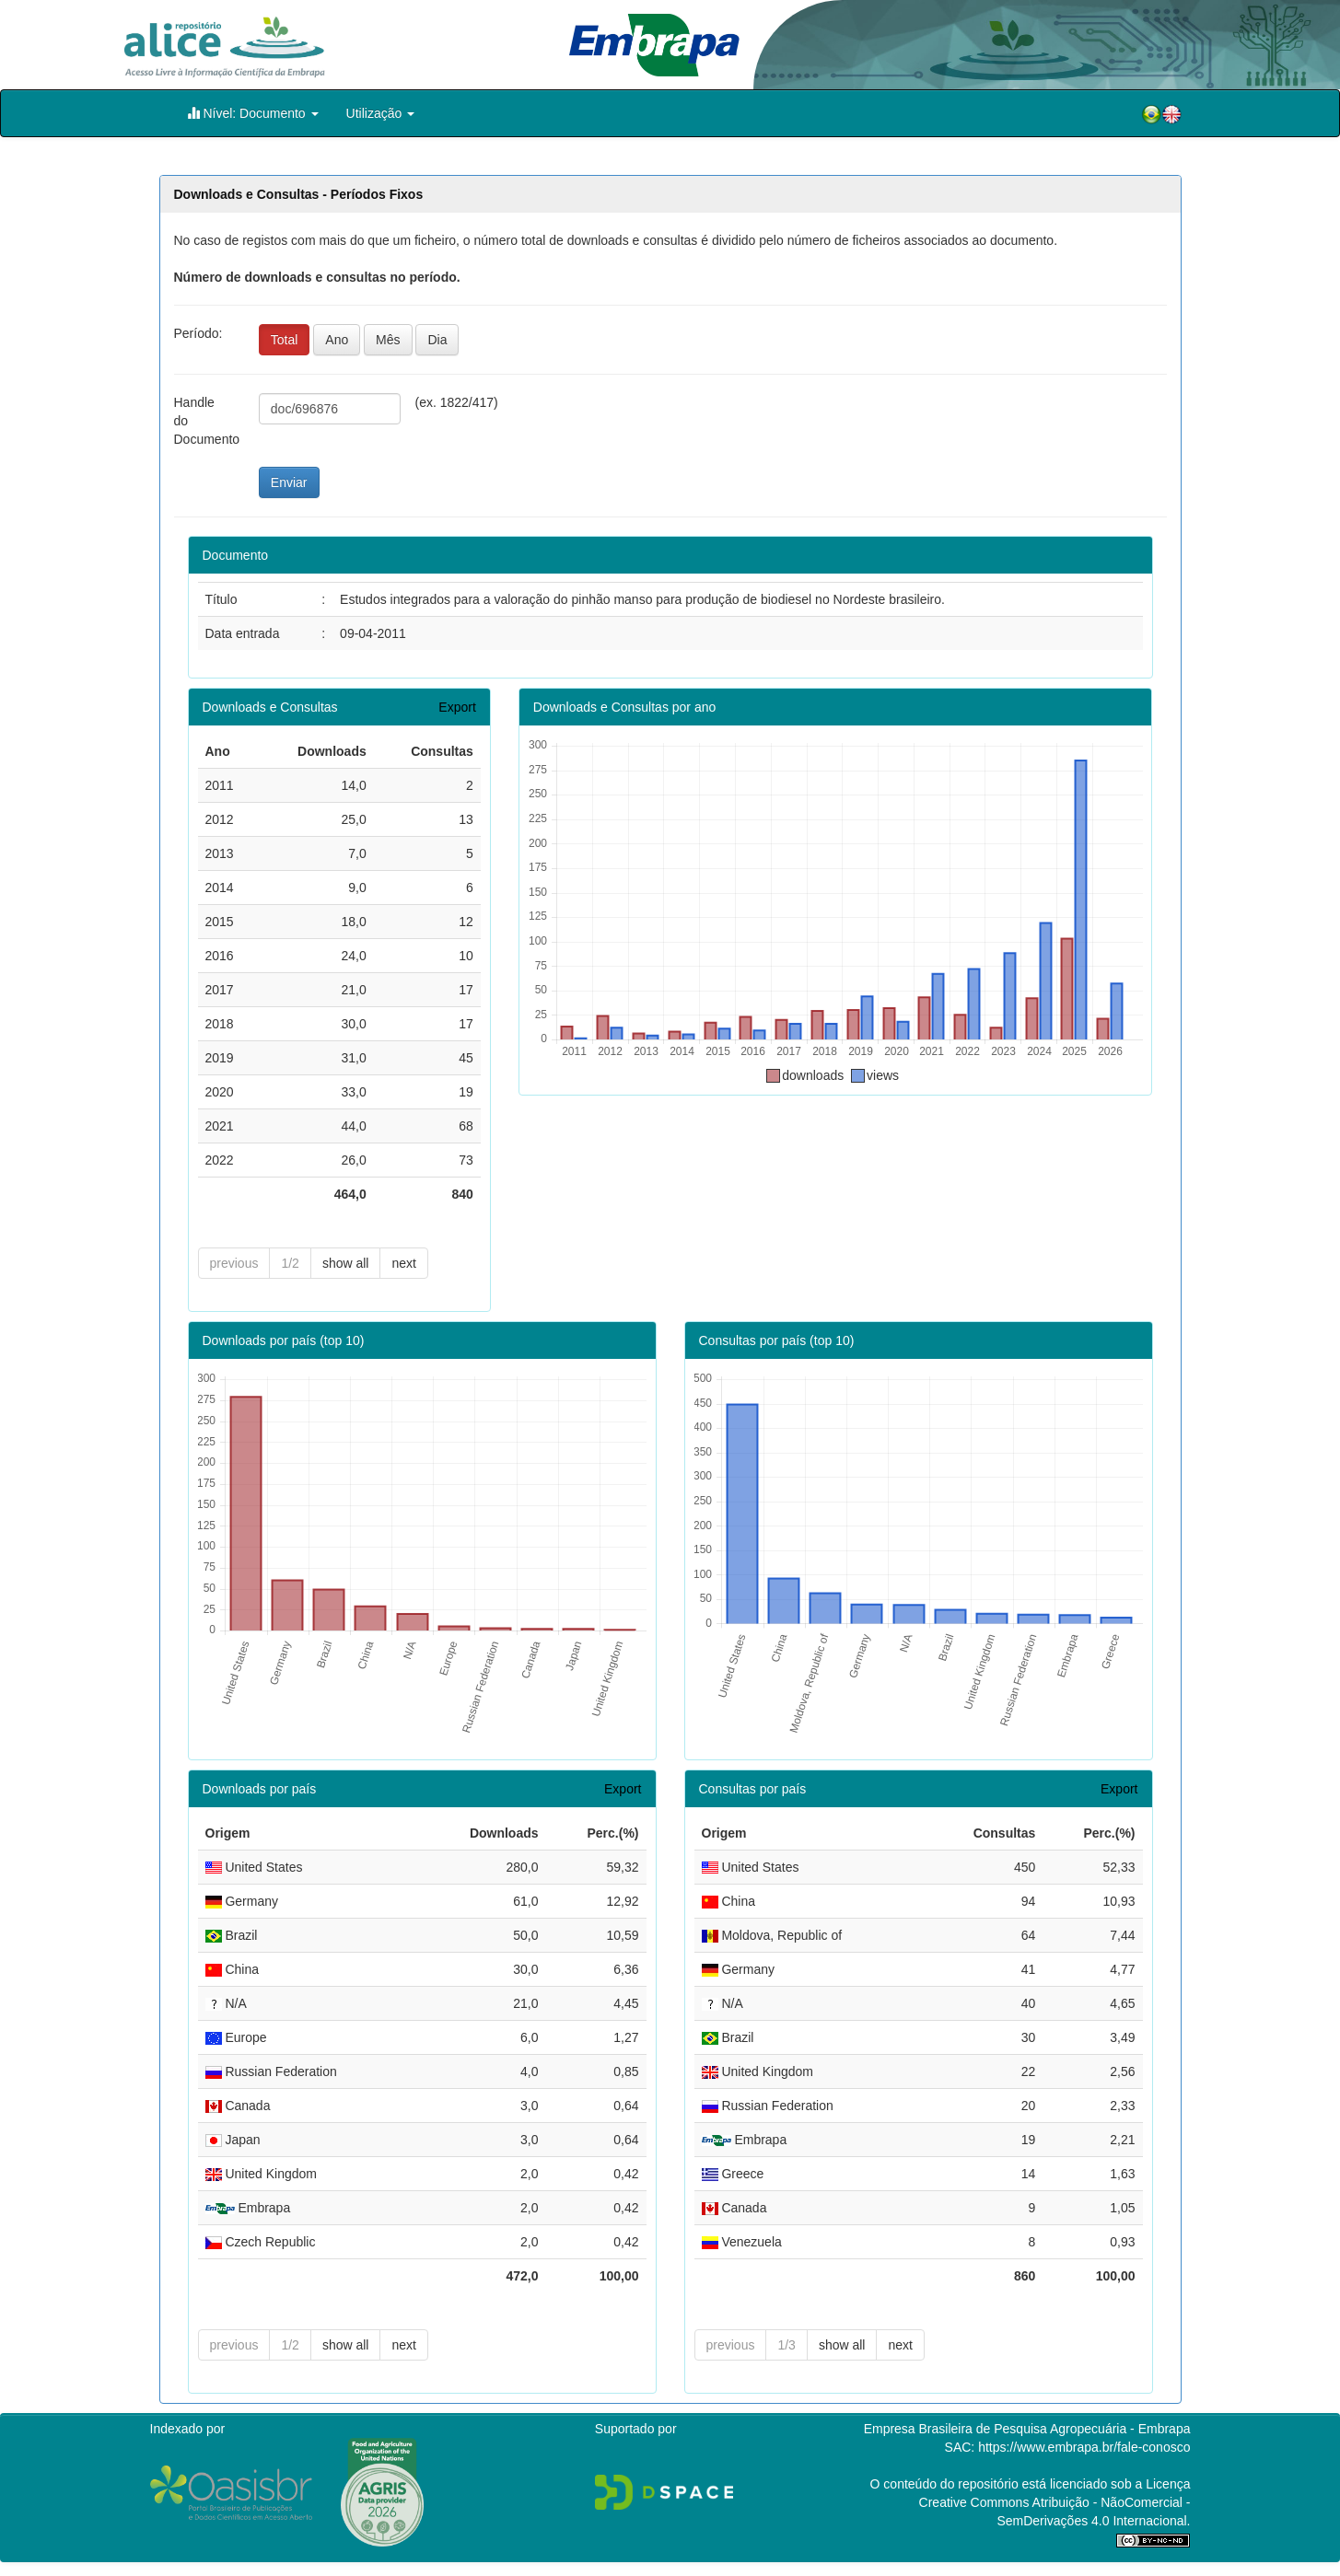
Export (456, 707)
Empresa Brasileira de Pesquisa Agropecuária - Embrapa (1027, 2428)
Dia (437, 339)
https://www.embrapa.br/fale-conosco (1084, 2447)
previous (234, 1263)
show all (345, 1263)
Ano (336, 339)
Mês (388, 339)
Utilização (380, 113)
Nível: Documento (253, 113)
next (403, 1263)
